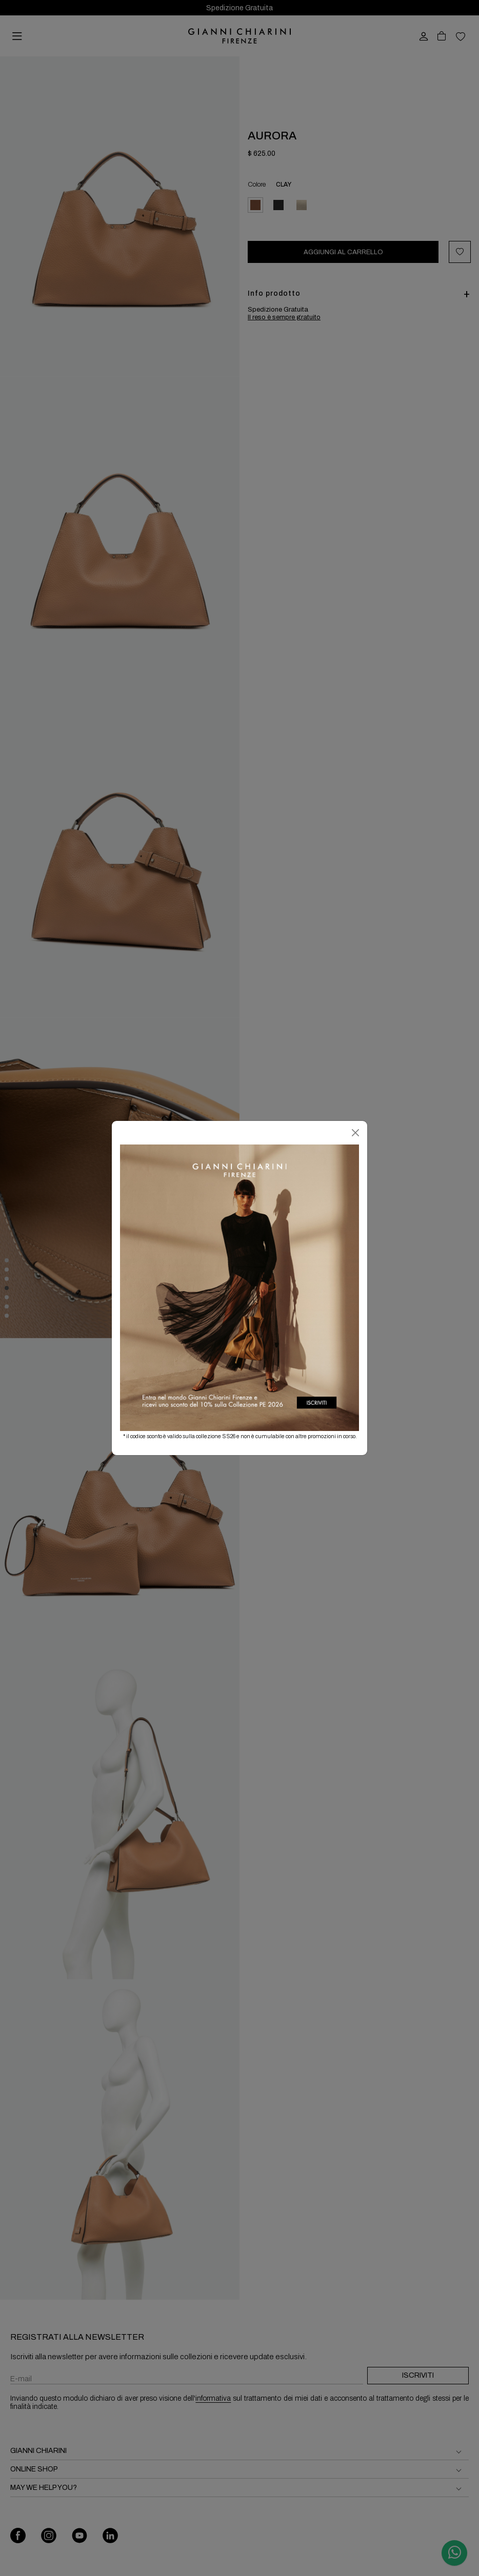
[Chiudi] (355, 1132)
